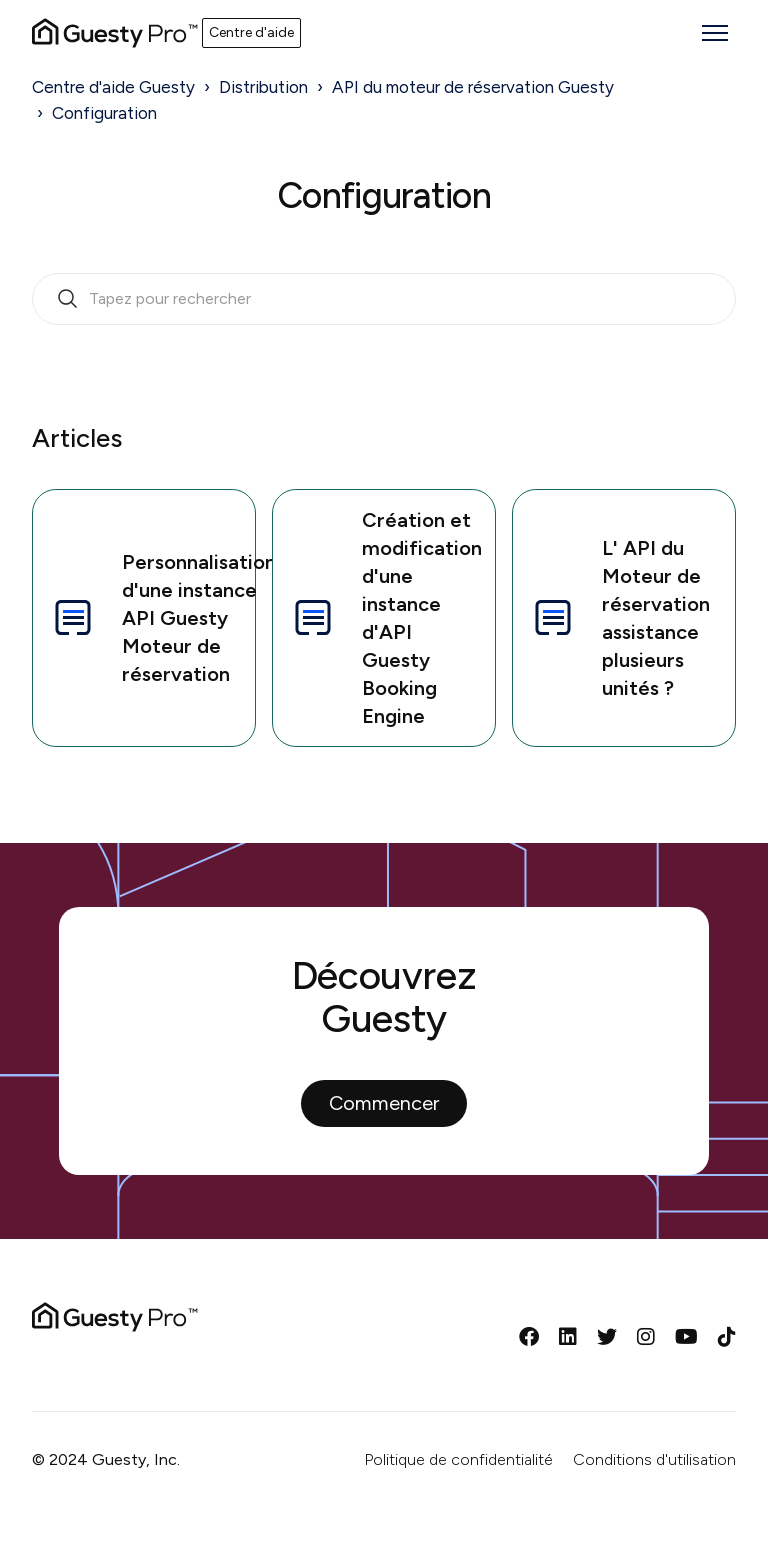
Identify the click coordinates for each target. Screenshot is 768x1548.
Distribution (263, 87)
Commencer (384, 1103)
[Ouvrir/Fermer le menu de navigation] (715, 33)
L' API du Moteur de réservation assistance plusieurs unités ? (619, 618)
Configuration (104, 113)
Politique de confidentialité (458, 1459)
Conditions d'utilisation (654, 1459)
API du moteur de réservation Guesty (473, 87)
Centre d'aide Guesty (113, 87)
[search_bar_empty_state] (384, 299)
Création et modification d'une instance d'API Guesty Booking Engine (385, 618)
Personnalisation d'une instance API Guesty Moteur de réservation (152, 618)
